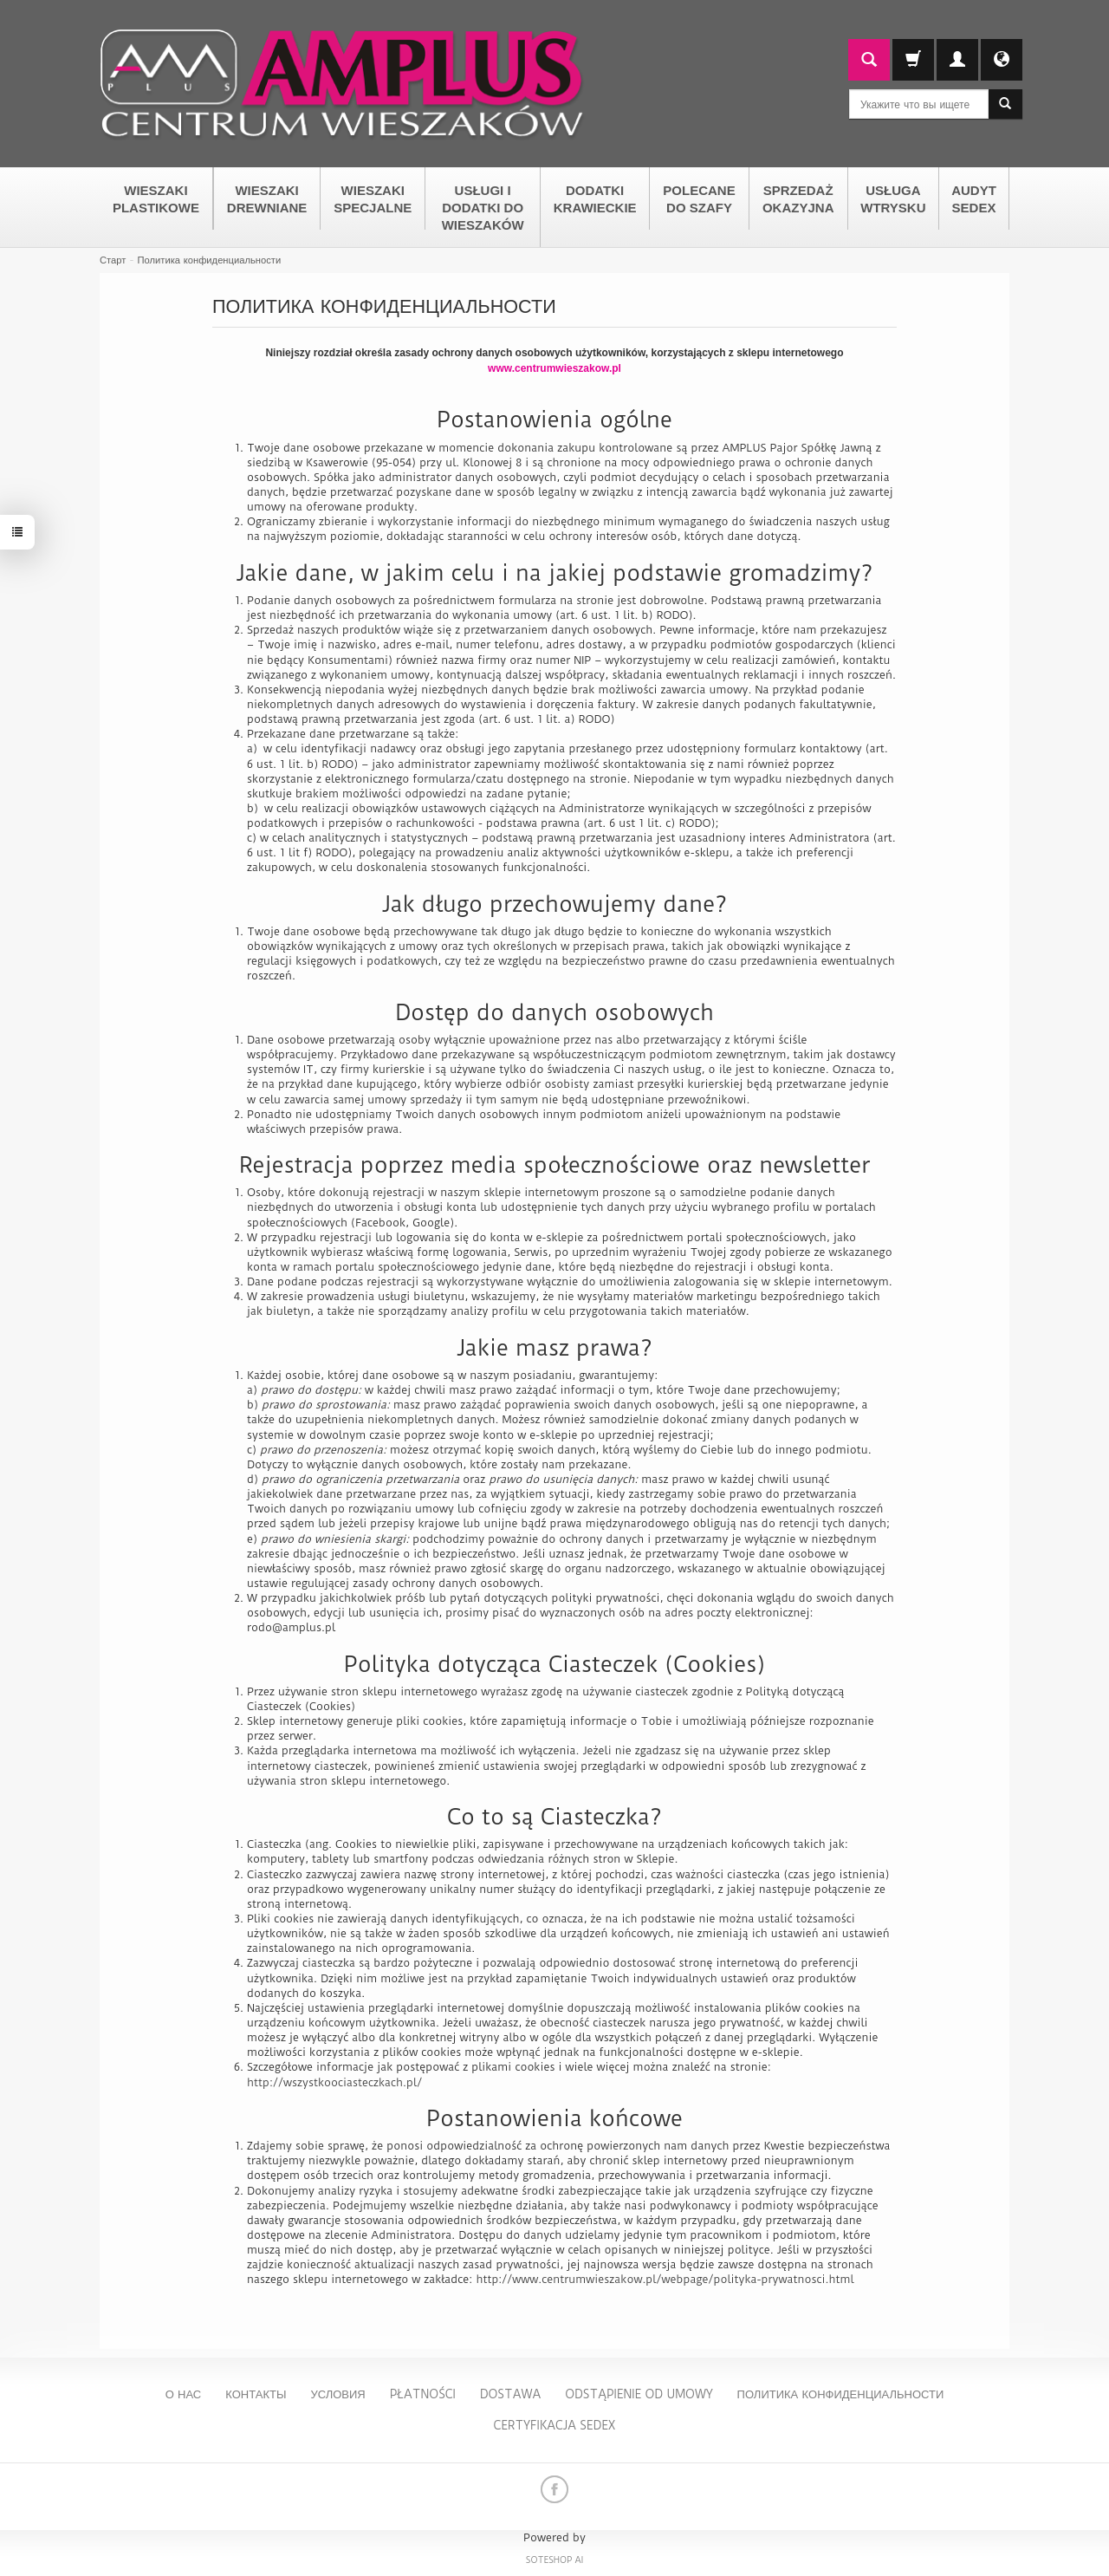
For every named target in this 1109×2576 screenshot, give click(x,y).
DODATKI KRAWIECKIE (595, 199)
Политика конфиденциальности (840, 2394)
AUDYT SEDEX (973, 199)
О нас (183, 2394)
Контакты (255, 2394)
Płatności (423, 2394)
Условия (337, 2394)
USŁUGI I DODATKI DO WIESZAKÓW (483, 207)
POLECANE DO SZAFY (699, 199)
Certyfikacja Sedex (555, 2425)
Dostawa (511, 2394)
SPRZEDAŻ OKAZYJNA (798, 199)
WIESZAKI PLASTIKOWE (156, 199)
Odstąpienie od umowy (638, 2394)
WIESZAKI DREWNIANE (267, 199)
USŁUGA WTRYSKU (892, 199)
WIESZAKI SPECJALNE (373, 199)
